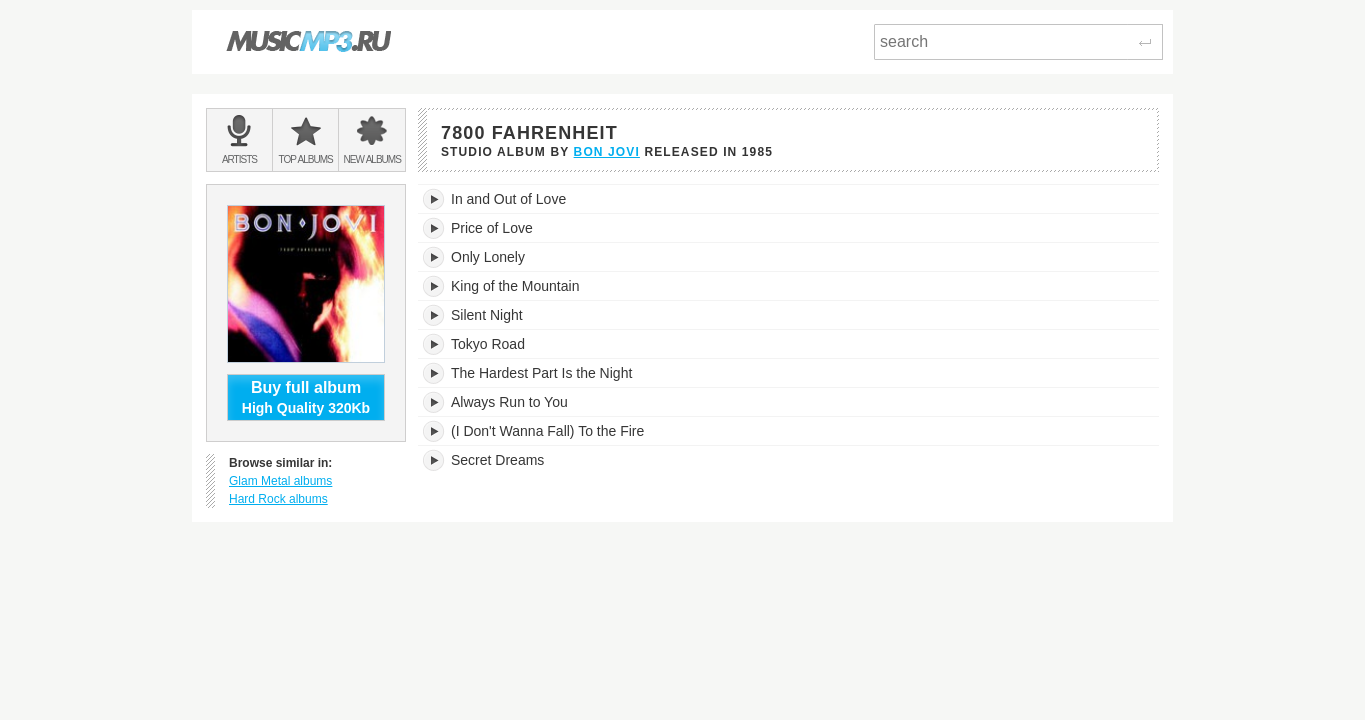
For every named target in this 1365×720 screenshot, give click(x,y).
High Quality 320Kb (306, 397)
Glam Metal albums (280, 481)
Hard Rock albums (278, 499)
